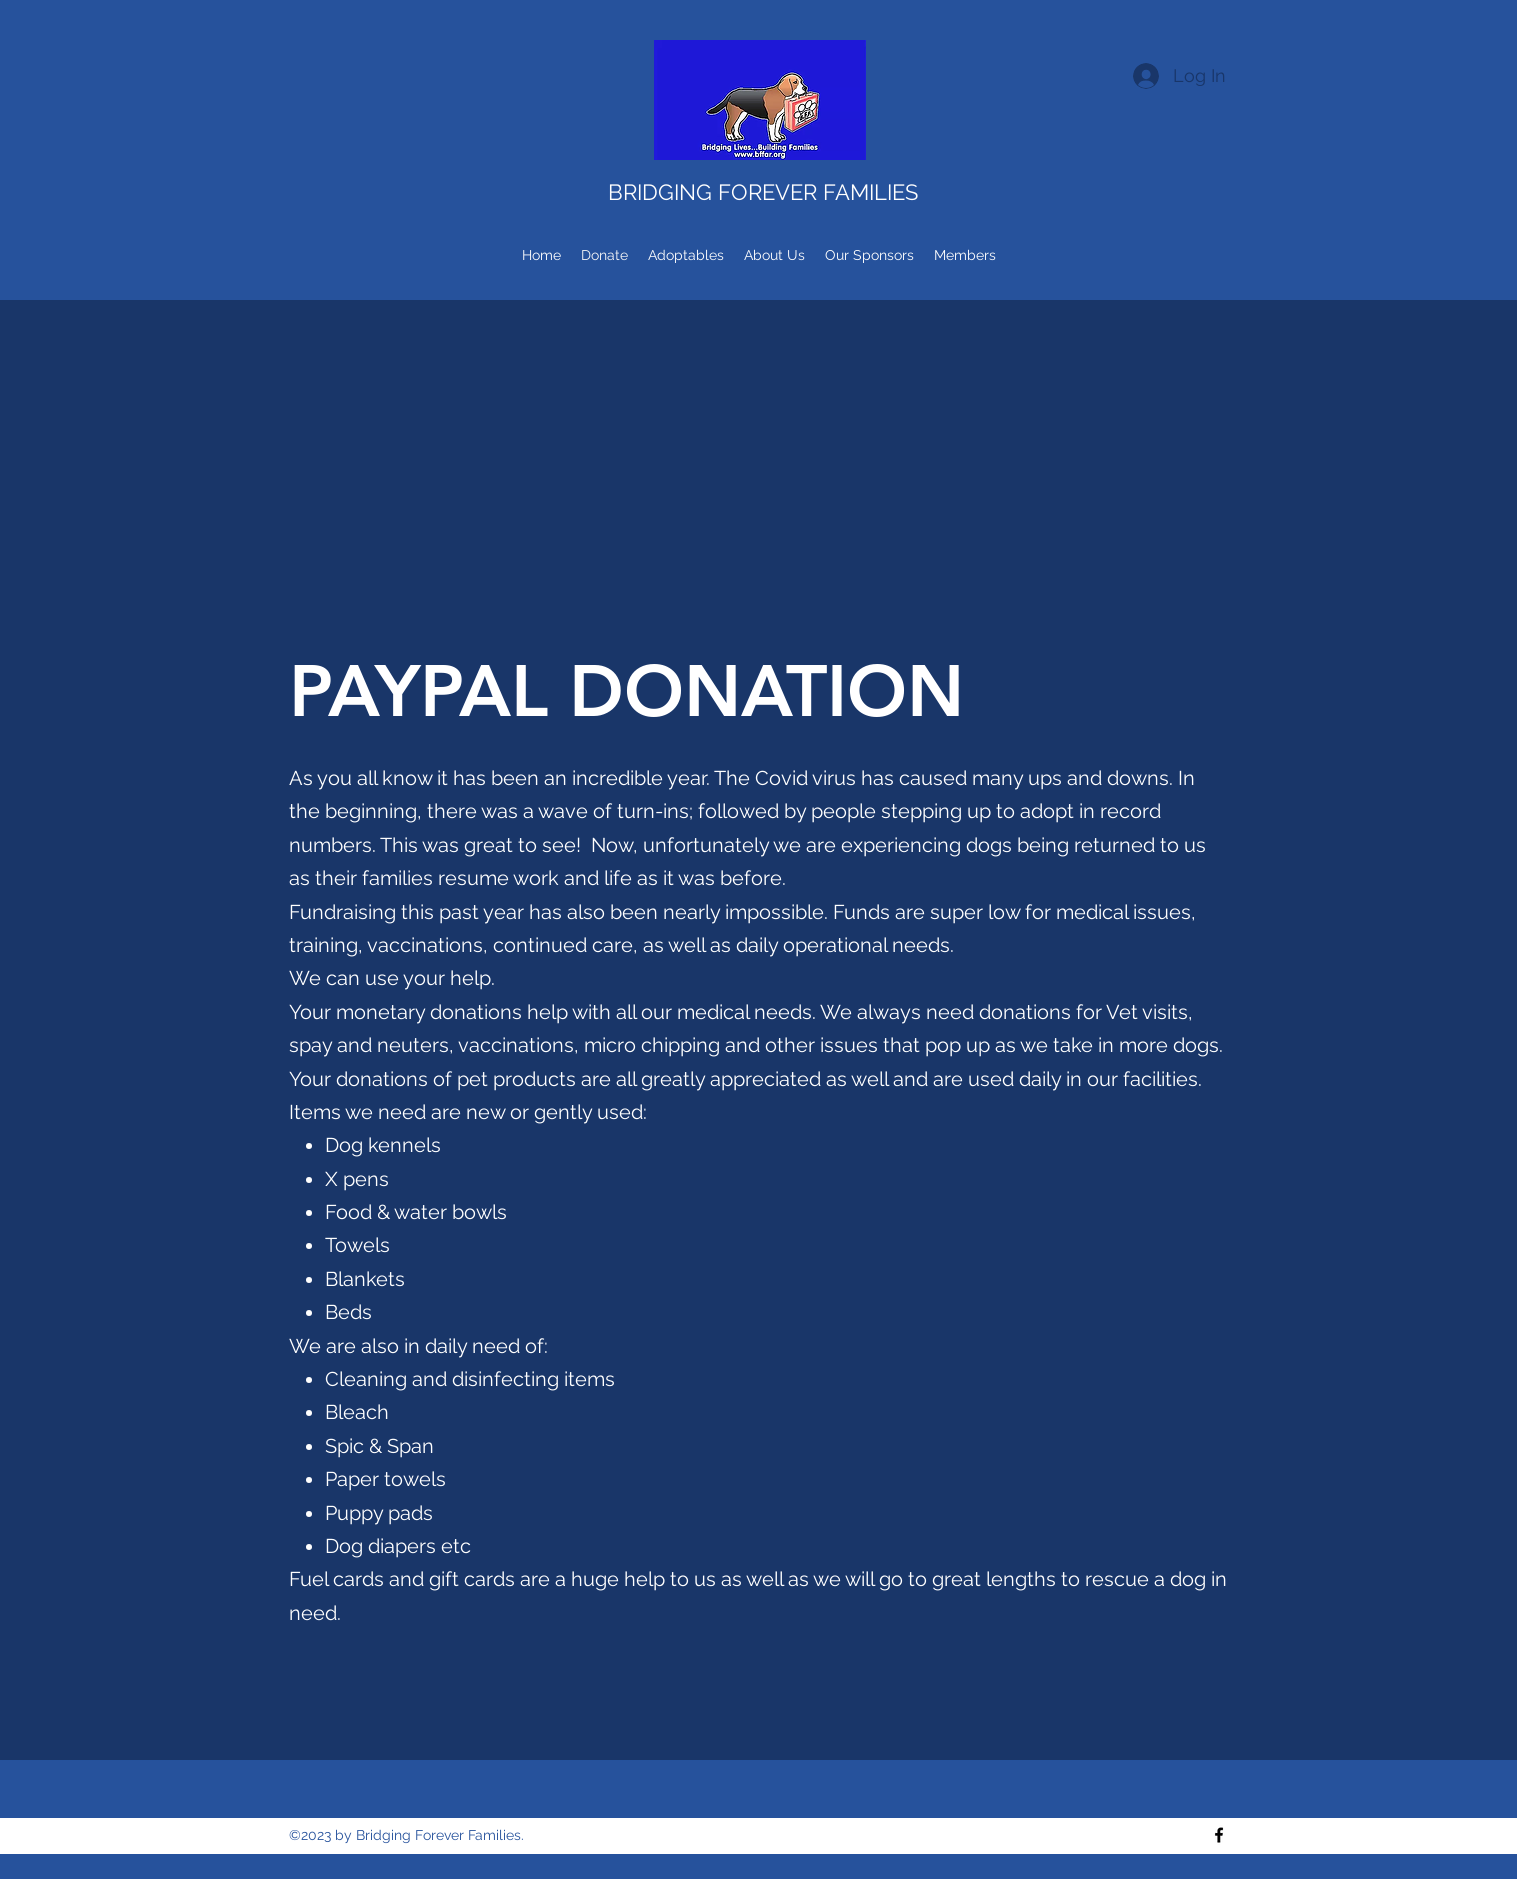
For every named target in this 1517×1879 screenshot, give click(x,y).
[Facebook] (1219, 1835)
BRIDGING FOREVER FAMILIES (763, 192)
